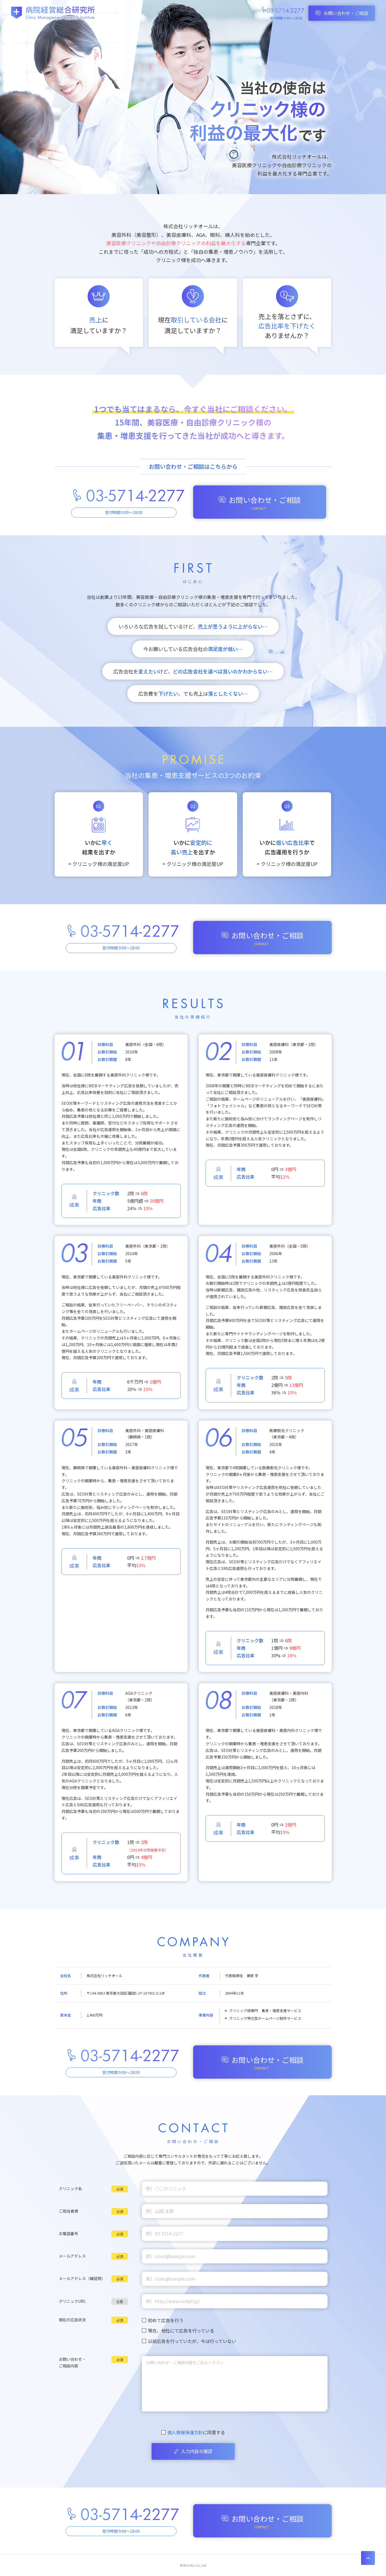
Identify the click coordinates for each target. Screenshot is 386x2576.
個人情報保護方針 (185, 2432)
